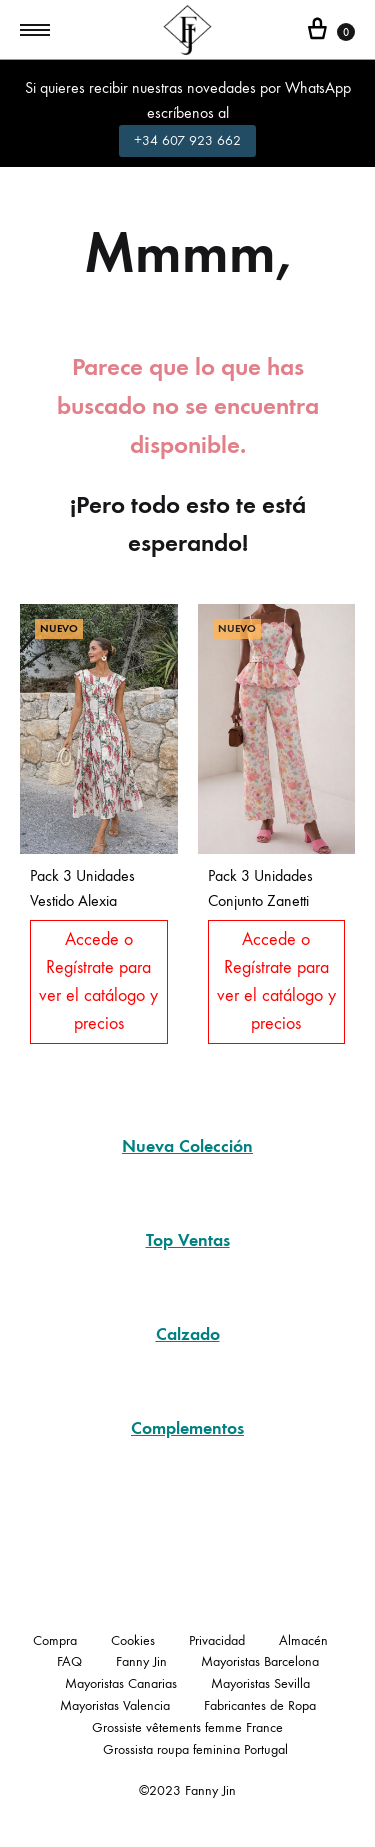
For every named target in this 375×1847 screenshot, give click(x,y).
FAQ (69, 1661)
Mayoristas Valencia (115, 1705)
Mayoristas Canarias (121, 1683)
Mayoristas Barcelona (260, 1661)
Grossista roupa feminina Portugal (195, 1749)
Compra (55, 1640)
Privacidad (217, 1640)
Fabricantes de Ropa (260, 1705)
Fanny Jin (141, 1661)
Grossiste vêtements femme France (187, 1727)
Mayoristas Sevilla (260, 1683)
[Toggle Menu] (35, 31)
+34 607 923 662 (187, 140)
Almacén (303, 1640)
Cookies (133, 1640)
